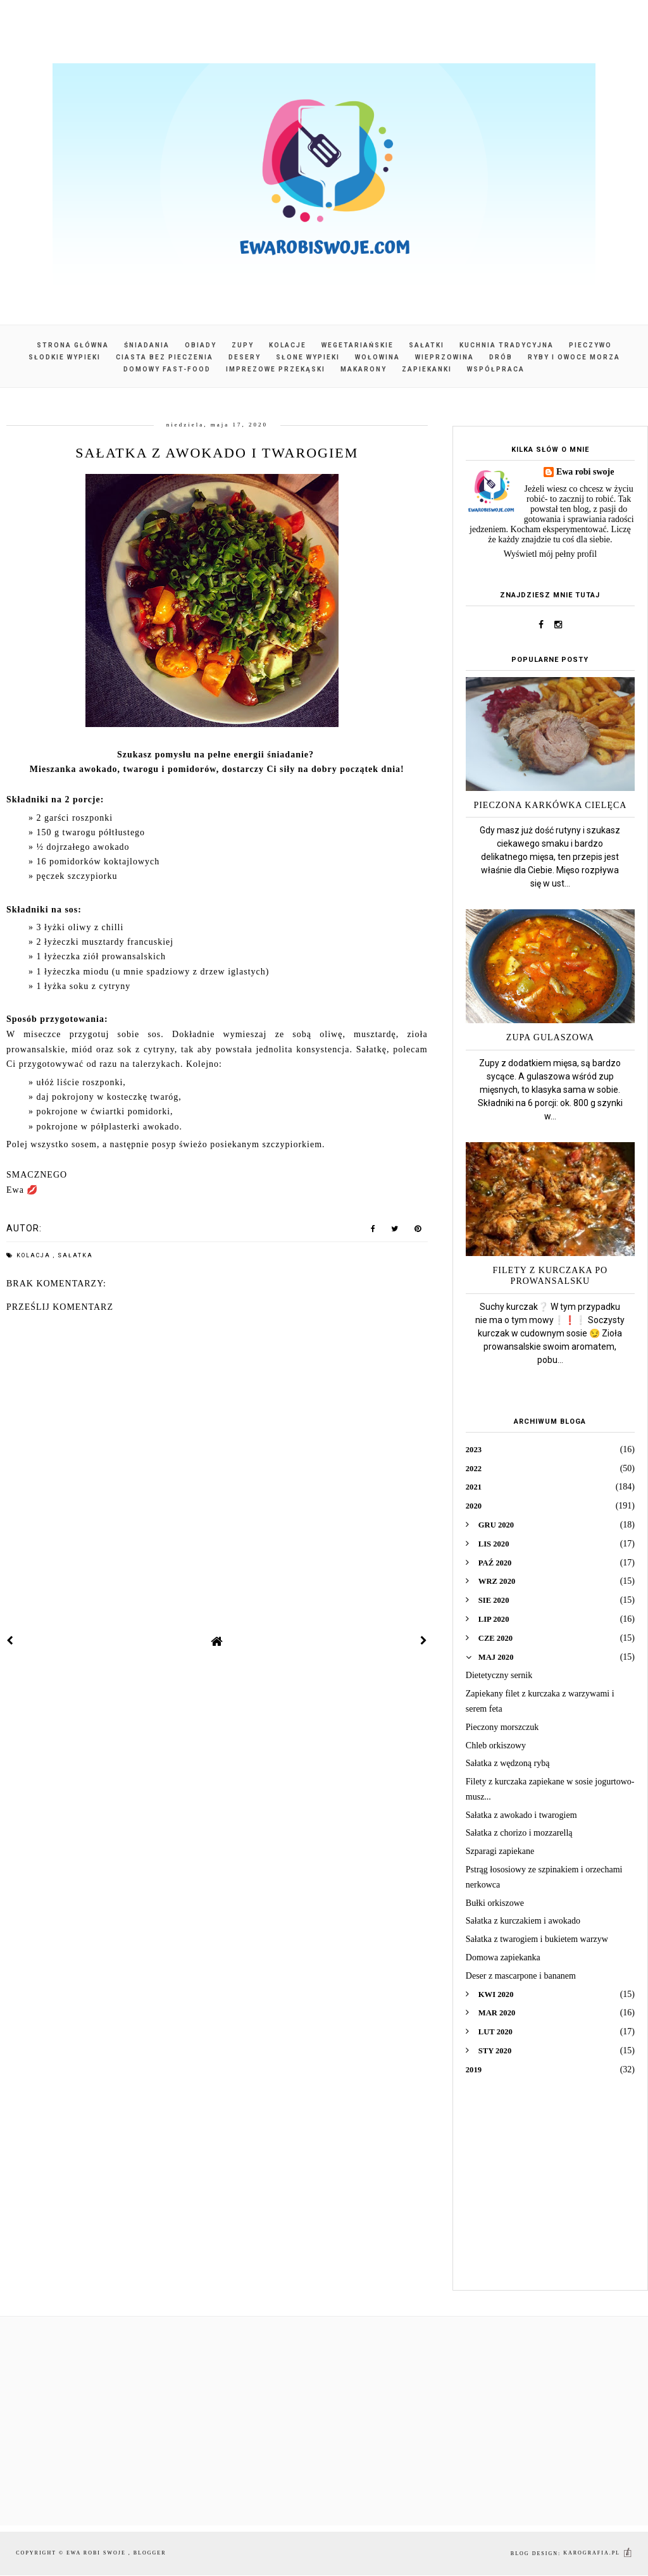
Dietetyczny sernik (499, 1675)
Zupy (243, 345)
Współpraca (496, 369)
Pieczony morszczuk (502, 1727)
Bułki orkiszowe (495, 1903)
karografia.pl (597, 2553)
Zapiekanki (427, 369)
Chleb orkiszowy (496, 1745)
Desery (244, 357)
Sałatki (426, 345)
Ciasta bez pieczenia (164, 357)
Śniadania (147, 345)
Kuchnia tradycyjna (506, 345)
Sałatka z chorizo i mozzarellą (519, 1833)
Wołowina (377, 357)
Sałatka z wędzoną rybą (508, 1763)
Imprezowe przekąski (275, 369)
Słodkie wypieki (64, 357)
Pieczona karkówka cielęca (549, 805)
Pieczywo (590, 345)
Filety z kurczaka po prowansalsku (550, 1276)
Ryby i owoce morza (574, 357)
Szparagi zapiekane (500, 1851)
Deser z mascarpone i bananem (521, 1976)
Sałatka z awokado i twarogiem (521, 1815)
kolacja (34, 1255)
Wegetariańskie (357, 345)
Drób (501, 357)
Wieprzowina (444, 357)
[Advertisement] (550, 2192)
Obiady (200, 345)
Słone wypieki (308, 357)
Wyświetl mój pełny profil (550, 554)
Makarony (363, 369)
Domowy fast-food (167, 369)
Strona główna (73, 345)
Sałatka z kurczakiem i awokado (523, 1921)
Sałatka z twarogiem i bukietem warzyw (537, 1939)
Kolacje (287, 345)
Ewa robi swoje (585, 471)
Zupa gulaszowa (550, 1037)
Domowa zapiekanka (503, 1957)
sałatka (75, 1255)
